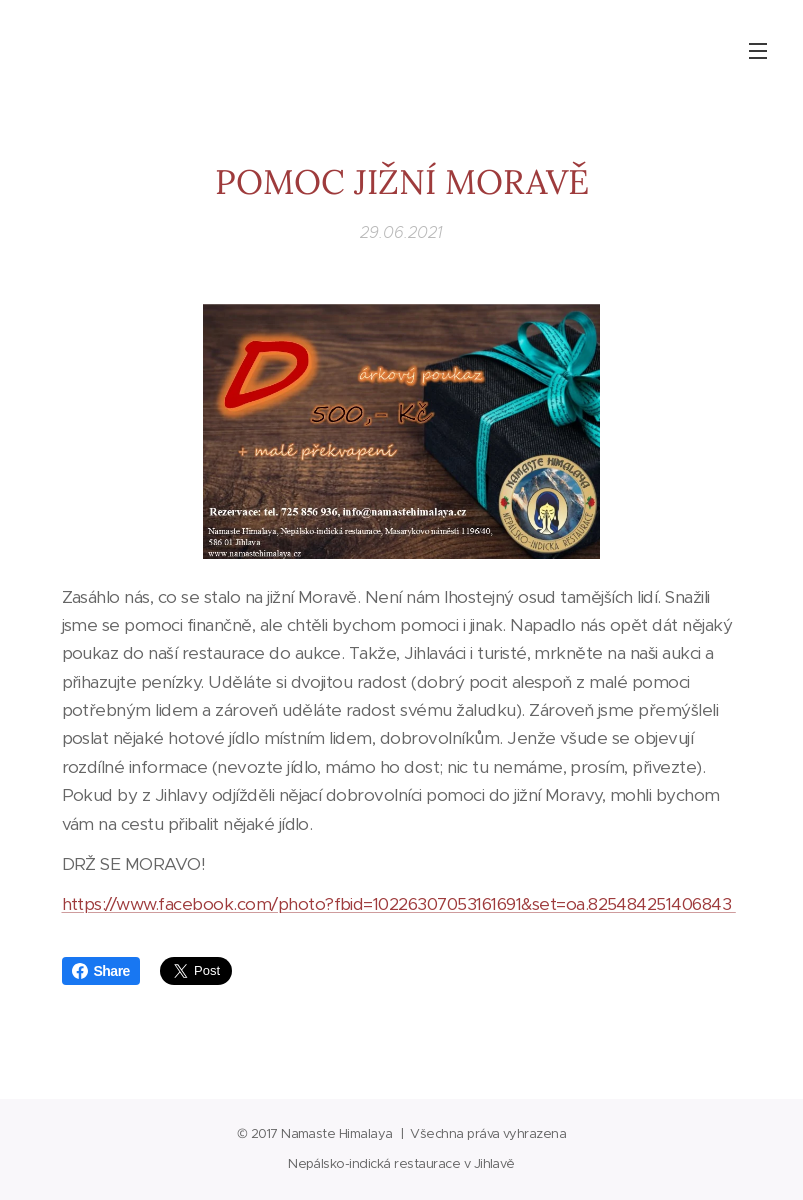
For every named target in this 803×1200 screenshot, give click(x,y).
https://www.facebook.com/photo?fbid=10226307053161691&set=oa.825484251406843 (399, 904)
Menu (758, 51)
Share (101, 971)
